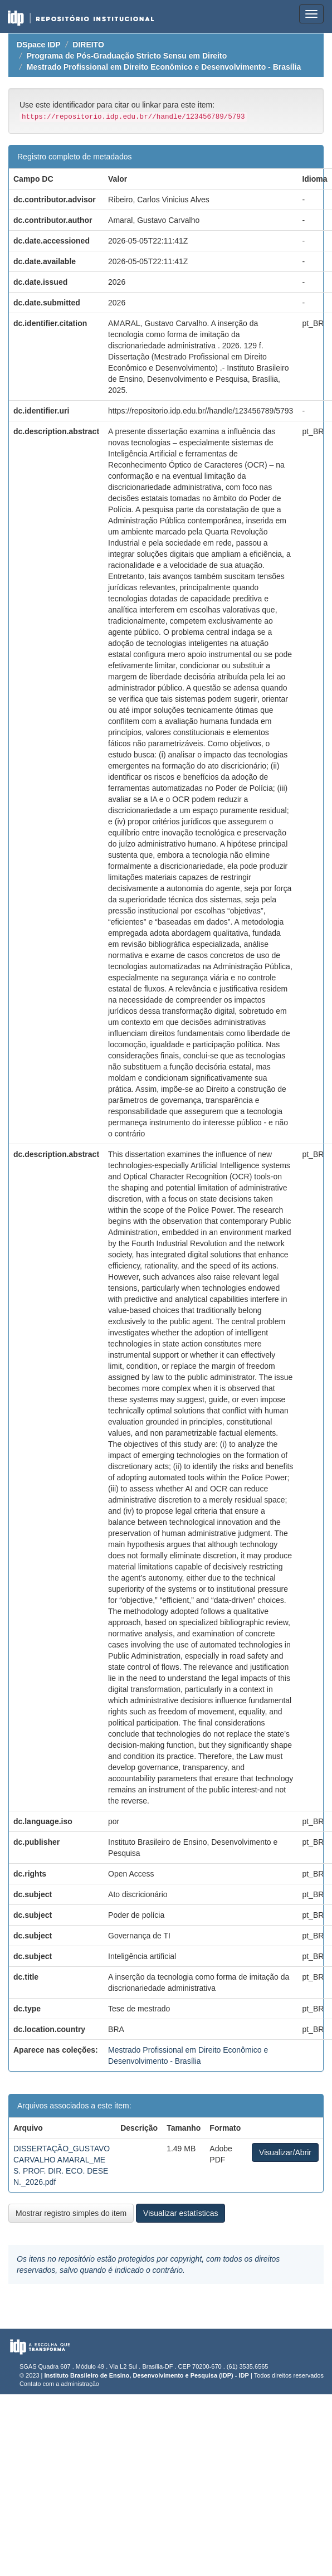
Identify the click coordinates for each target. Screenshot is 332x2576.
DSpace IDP (39, 44)
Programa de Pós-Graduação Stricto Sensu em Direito (127, 55)
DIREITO (88, 44)
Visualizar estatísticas (180, 2213)
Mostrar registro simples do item (71, 2213)
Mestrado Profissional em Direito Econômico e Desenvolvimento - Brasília (164, 66)
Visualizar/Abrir (285, 2152)
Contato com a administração (59, 2383)
